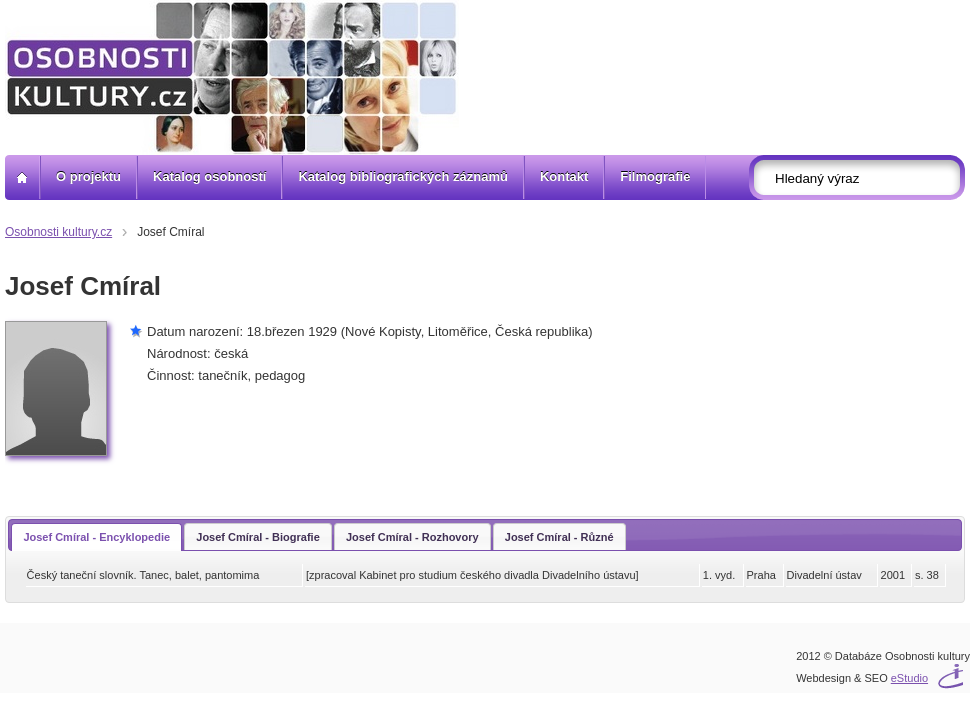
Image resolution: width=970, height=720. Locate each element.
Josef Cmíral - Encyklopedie (96, 537)
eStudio (909, 678)
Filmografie (655, 176)
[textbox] (863, 178)
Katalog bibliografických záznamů (403, 176)
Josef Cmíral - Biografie (257, 537)
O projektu (88, 176)
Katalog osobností (209, 176)
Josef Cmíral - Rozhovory (412, 537)
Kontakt (564, 176)
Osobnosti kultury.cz (58, 232)
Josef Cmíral (170, 232)
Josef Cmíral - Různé (559, 537)
